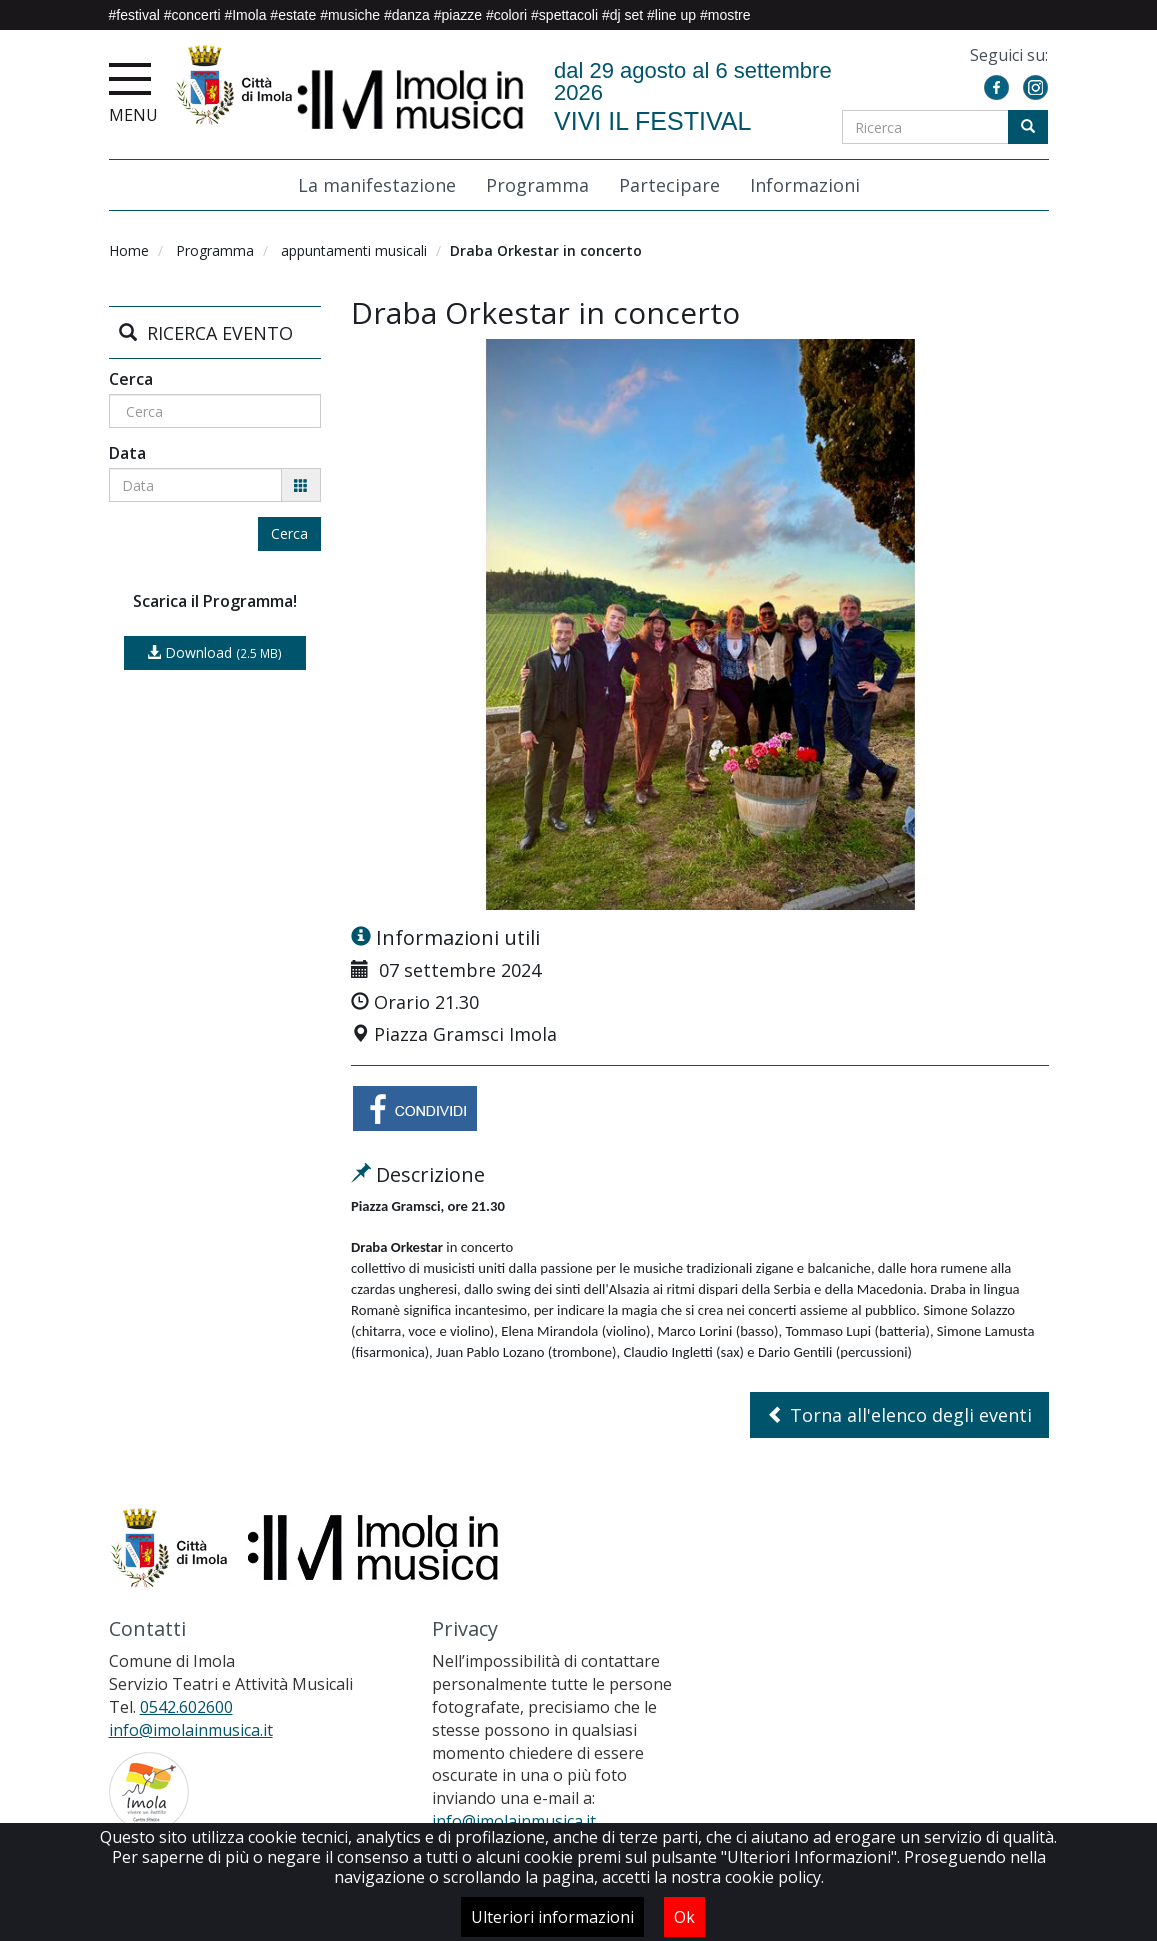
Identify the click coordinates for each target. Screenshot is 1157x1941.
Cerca (131, 379)
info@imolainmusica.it (191, 1730)
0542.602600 (186, 1707)
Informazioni (805, 186)
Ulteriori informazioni (552, 1917)
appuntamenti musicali (354, 250)
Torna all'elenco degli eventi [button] (899, 1415)
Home (129, 250)
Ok (684, 1917)
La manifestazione (377, 186)
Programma (537, 186)
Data (127, 453)
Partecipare (669, 186)
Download (214, 652)
